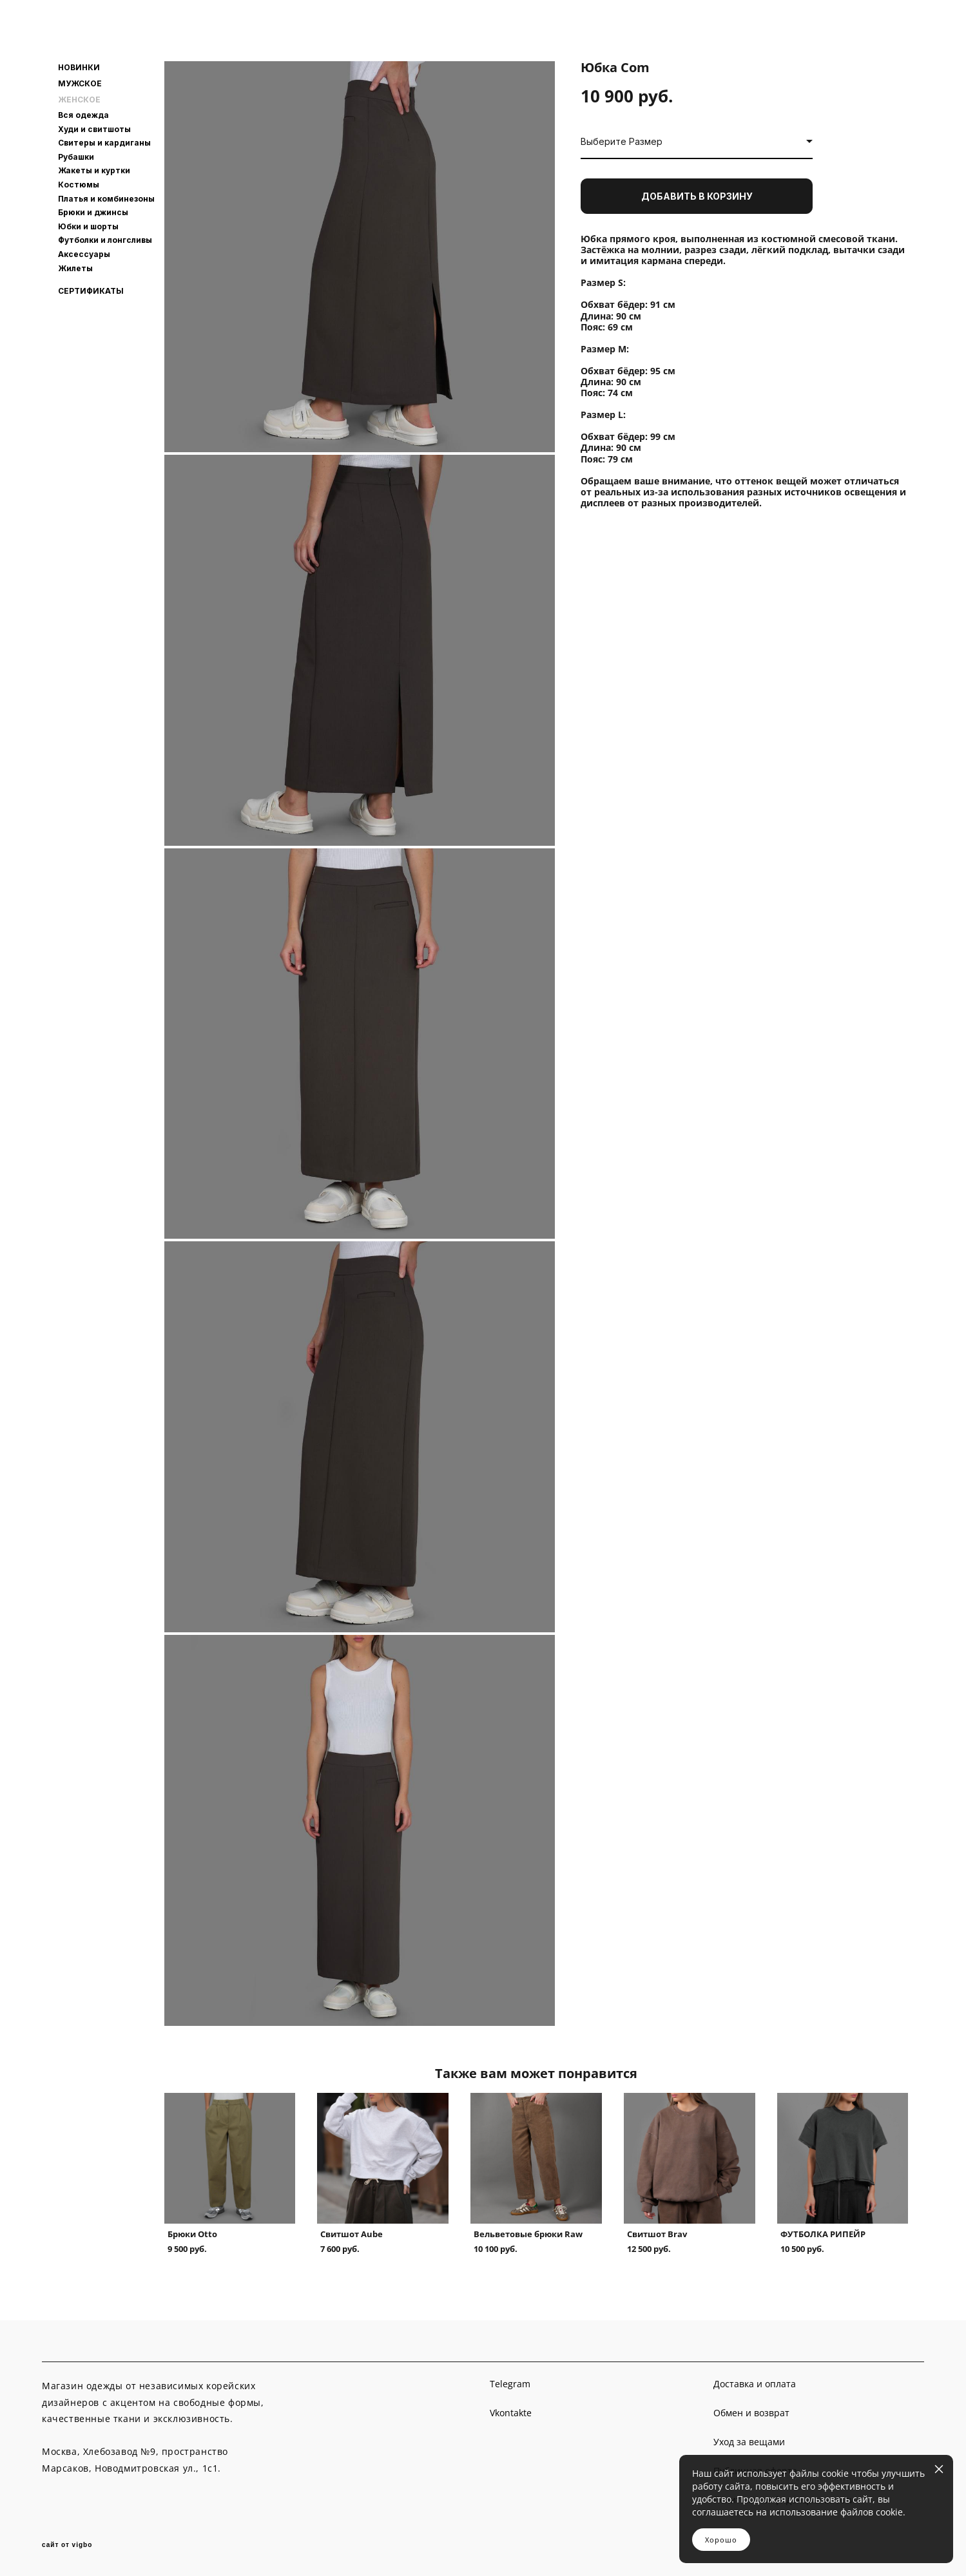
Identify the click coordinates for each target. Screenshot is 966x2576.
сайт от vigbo (67, 2545)
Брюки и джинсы (93, 212)
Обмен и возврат (751, 2413)
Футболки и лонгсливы (105, 240)
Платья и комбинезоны (106, 199)
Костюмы (78, 184)
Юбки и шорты (88, 226)
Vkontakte (511, 2413)
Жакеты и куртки (94, 170)
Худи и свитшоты (94, 129)
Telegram (510, 2384)
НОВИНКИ (79, 67)
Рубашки (76, 157)
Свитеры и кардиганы (104, 143)
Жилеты (75, 268)
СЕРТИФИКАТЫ (91, 291)
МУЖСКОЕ (80, 83)
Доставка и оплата (754, 2384)
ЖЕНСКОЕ (79, 99)
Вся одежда (83, 115)
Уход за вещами (749, 2442)
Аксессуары (84, 254)
